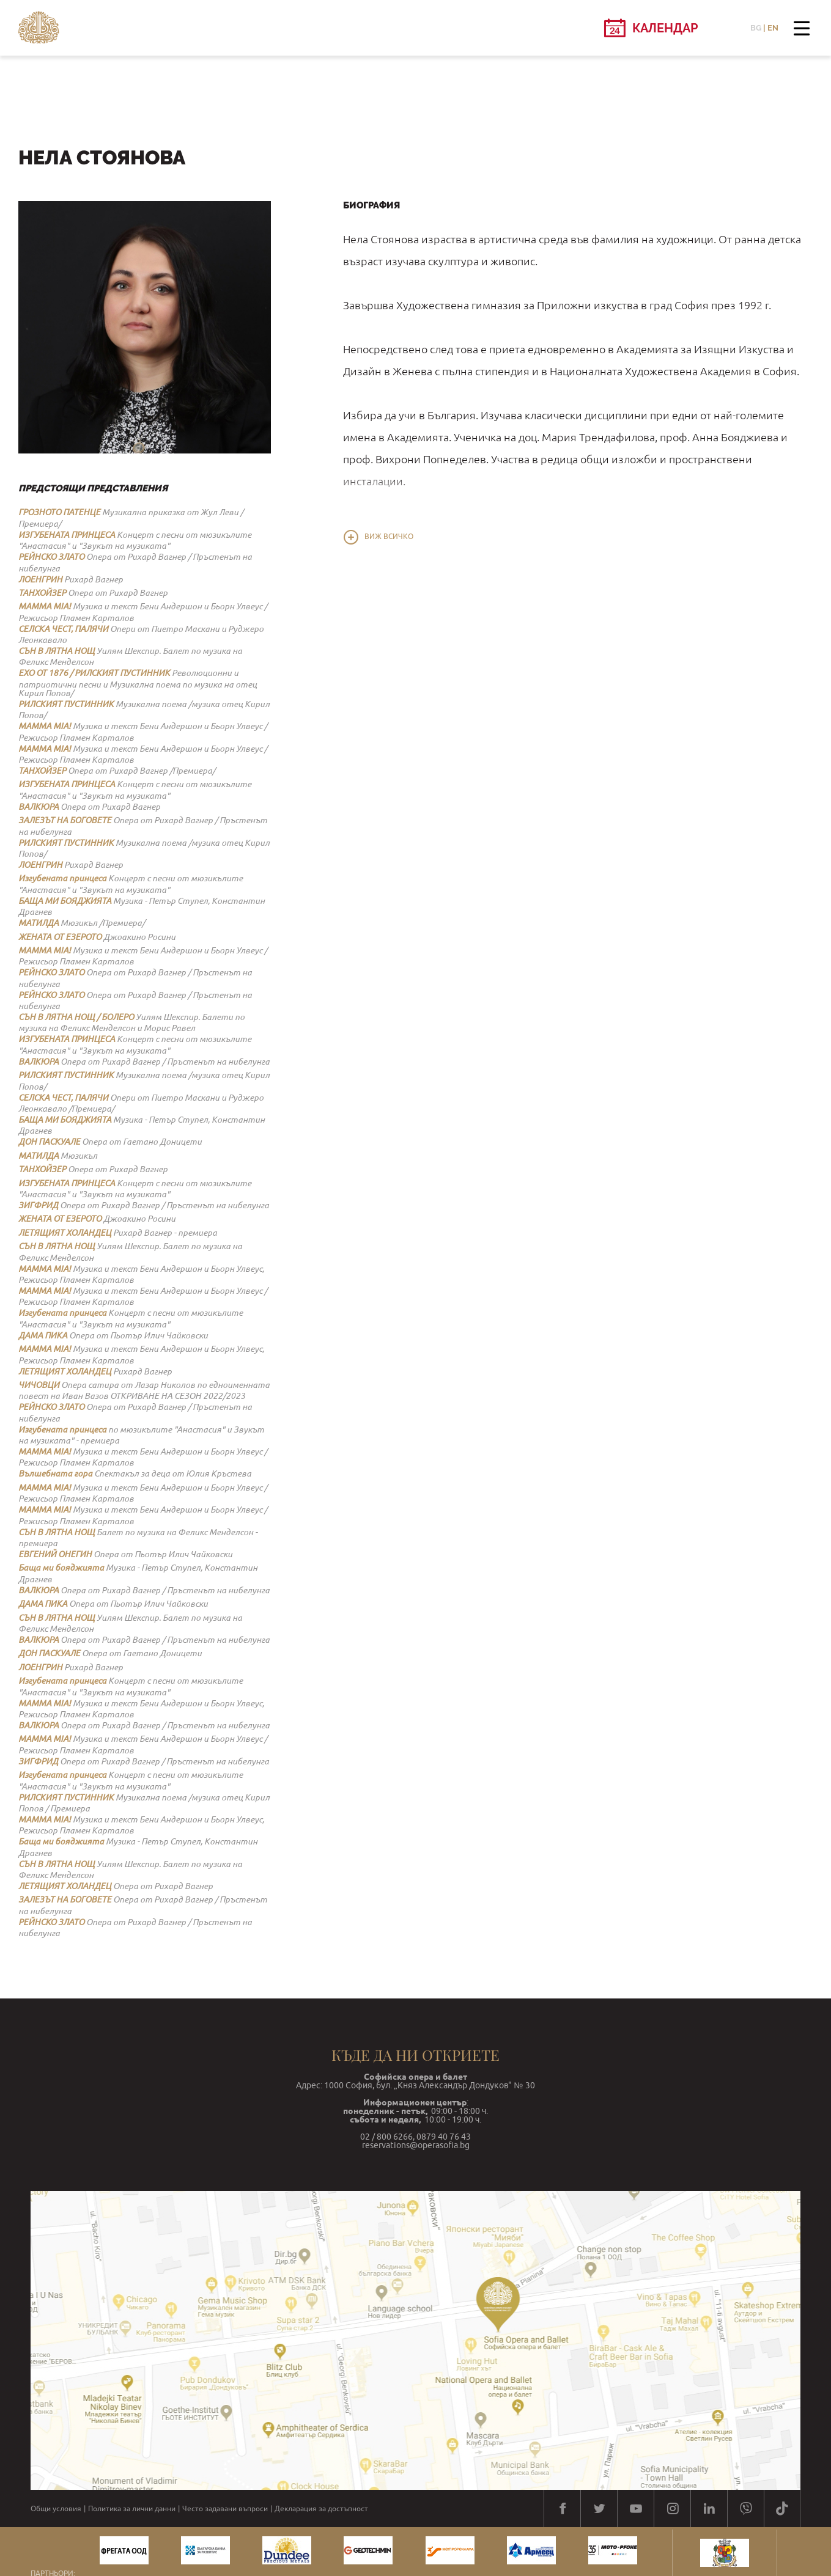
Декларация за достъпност (321, 2508)
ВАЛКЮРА (38, 807)
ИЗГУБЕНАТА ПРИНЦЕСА (66, 535)
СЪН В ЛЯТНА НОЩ (56, 651)
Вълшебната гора (55, 1473)
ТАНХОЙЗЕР (42, 593)
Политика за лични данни (131, 2508)
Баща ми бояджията (61, 1567)
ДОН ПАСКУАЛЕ (49, 1142)
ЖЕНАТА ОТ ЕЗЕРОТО (60, 937)
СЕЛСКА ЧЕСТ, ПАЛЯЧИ (63, 629)
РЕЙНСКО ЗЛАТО (51, 557)
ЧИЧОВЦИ (38, 1385)
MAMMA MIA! (44, 606)
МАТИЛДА (38, 923)
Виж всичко (388, 536)
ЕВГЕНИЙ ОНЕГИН (55, 1554)
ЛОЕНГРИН (40, 579)
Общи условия (56, 2508)
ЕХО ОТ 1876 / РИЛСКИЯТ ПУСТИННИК (94, 673)
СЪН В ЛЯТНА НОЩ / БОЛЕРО (76, 1017)
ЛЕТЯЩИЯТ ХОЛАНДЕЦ (64, 1233)
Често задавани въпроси (225, 2508)
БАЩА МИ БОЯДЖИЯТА (64, 901)
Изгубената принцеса (62, 878)
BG (755, 28)
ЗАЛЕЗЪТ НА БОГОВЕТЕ (64, 820)
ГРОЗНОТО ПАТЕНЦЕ (59, 512)
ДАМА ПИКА (42, 1335)
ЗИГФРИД (38, 1205)
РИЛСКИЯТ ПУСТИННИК (66, 704)
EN (772, 28)
